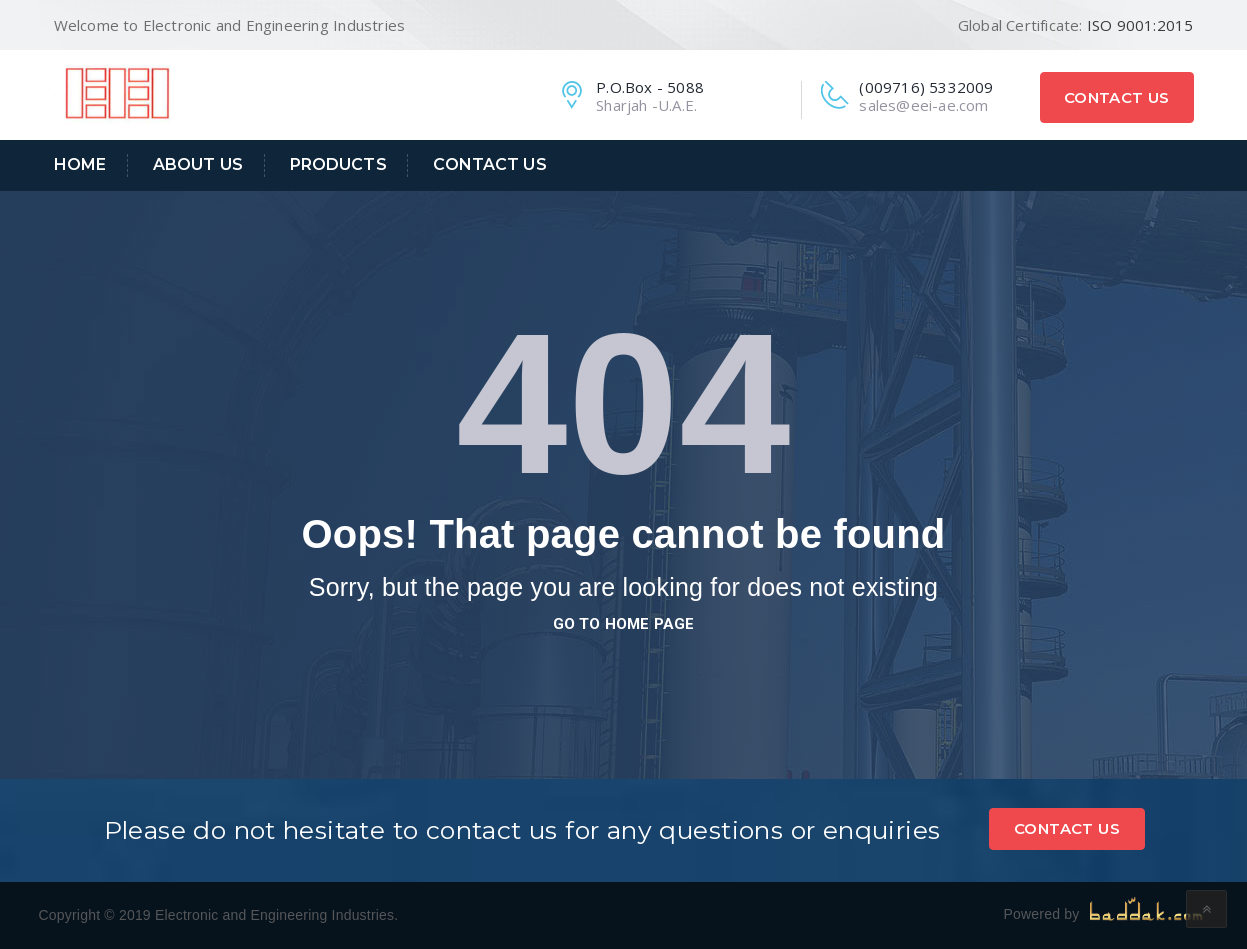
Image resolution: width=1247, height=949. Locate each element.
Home (80, 164)
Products (338, 164)
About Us (198, 164)
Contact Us (1117, 97)
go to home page (624, 624)
